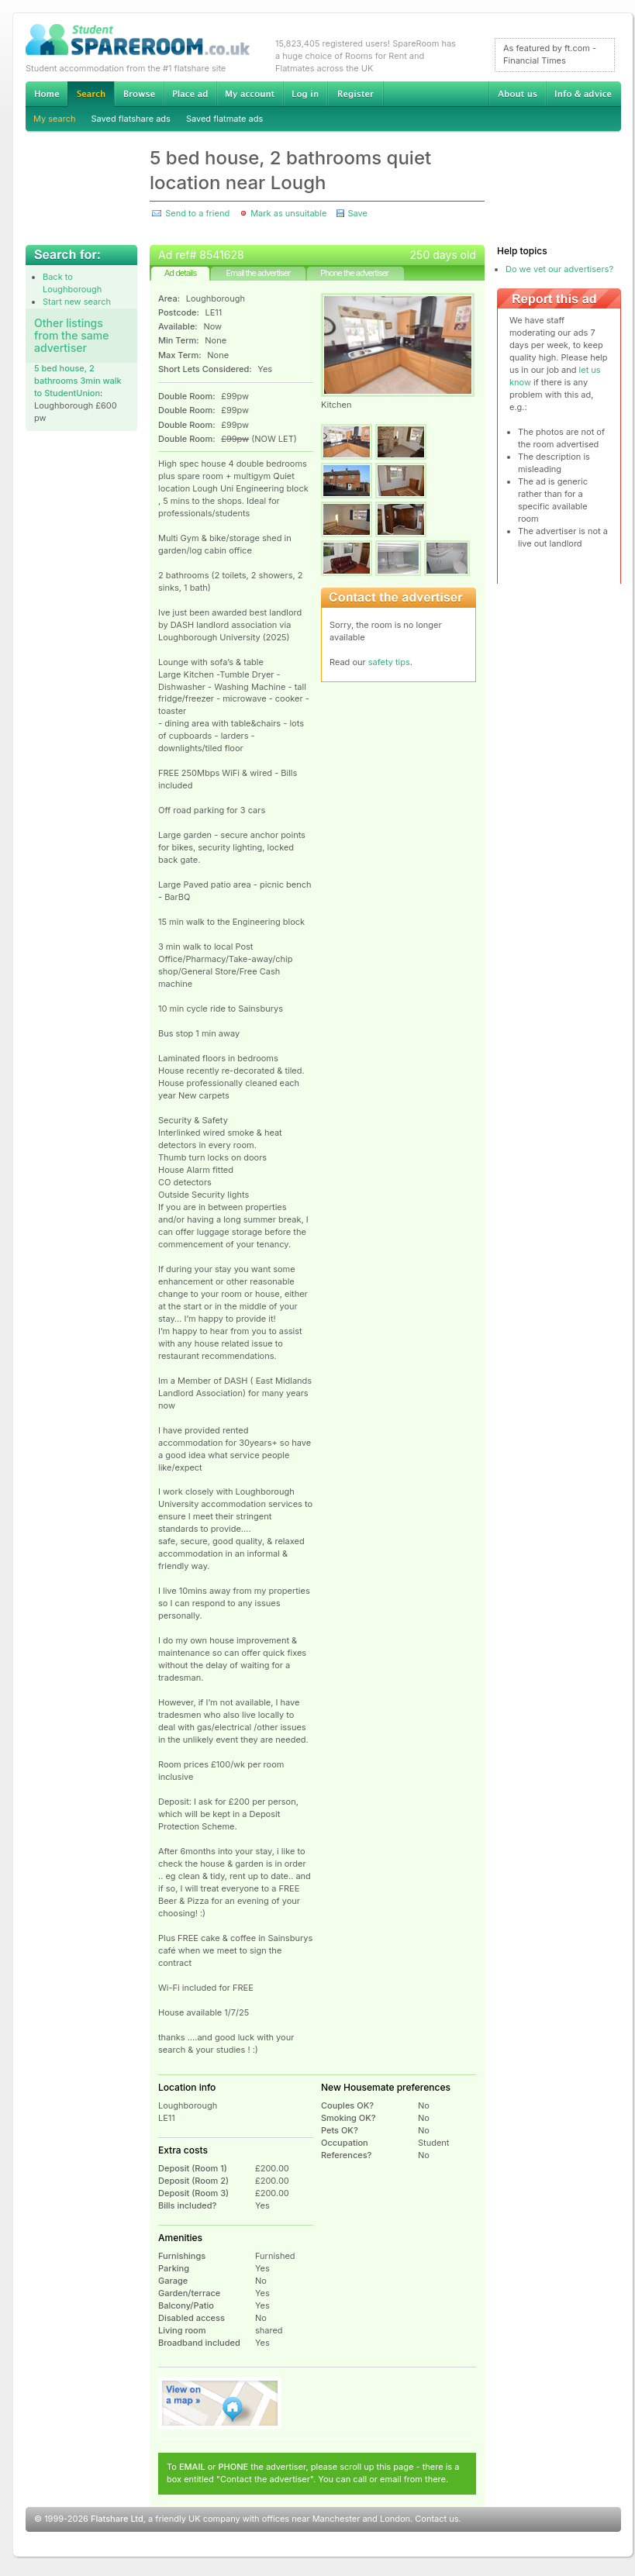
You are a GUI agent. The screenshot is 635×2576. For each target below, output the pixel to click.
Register (355, 93)
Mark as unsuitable (288, 213)
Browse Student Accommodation (139, 93)
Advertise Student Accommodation (190, 93)
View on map (220, 2403)
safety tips (389, 662)
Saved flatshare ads (131, 118)
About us (517, 93)
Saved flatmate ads (224, 118)
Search (90, 94)
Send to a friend (197, 213)
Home (46, 93)
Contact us (436, 2518)
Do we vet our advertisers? (559, 269)
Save (357, 213)
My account (249, 93)
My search (54, 118)
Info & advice (583, 93)
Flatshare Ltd (117, 2518)
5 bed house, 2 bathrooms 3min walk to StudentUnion (78, 380)
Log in (305, 93)
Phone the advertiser (354, 272)
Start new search (77, 301)
